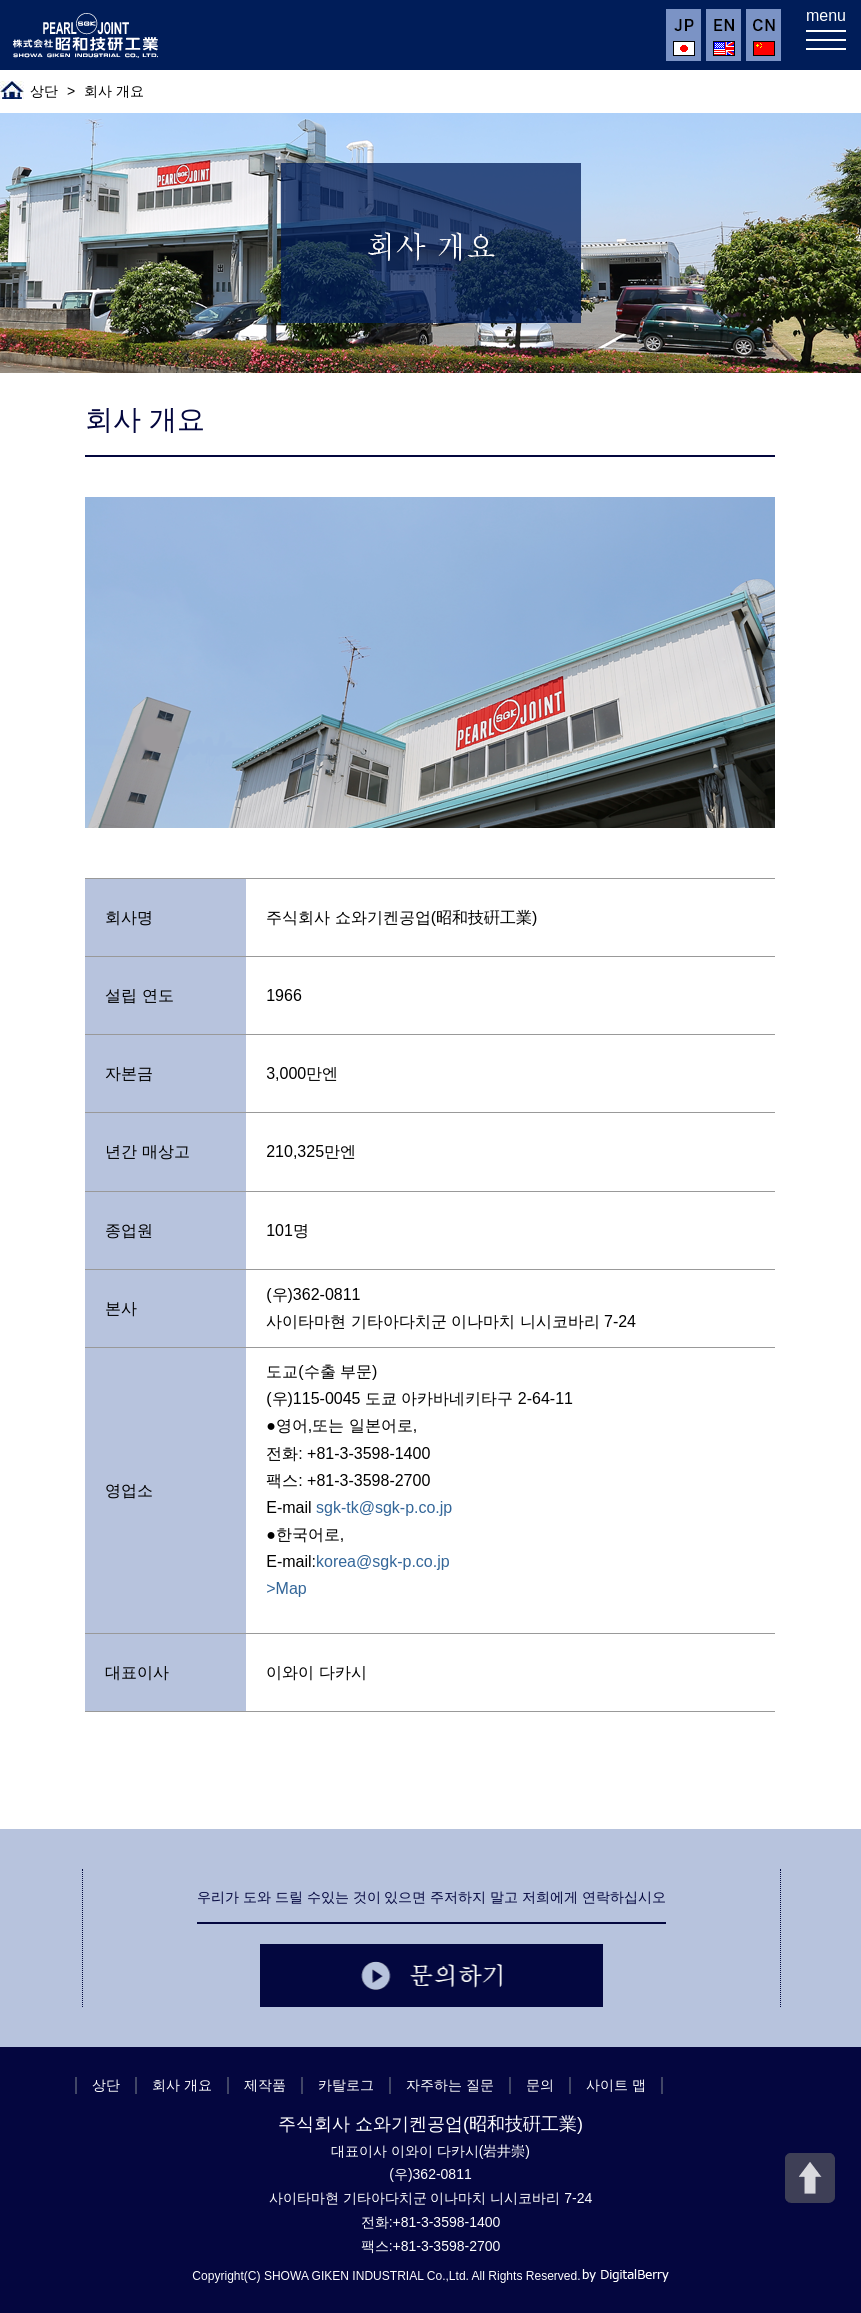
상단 (44, 91)
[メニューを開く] (826, 35)
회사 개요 (182, 2085)
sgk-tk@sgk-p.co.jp (384, 1507)
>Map (286, 1588)
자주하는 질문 (450, 2085)
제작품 (265, 2085)
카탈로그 (346, 2085)
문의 (540, 2085)
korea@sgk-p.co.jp (383, 1561)
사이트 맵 (616, 2085)
